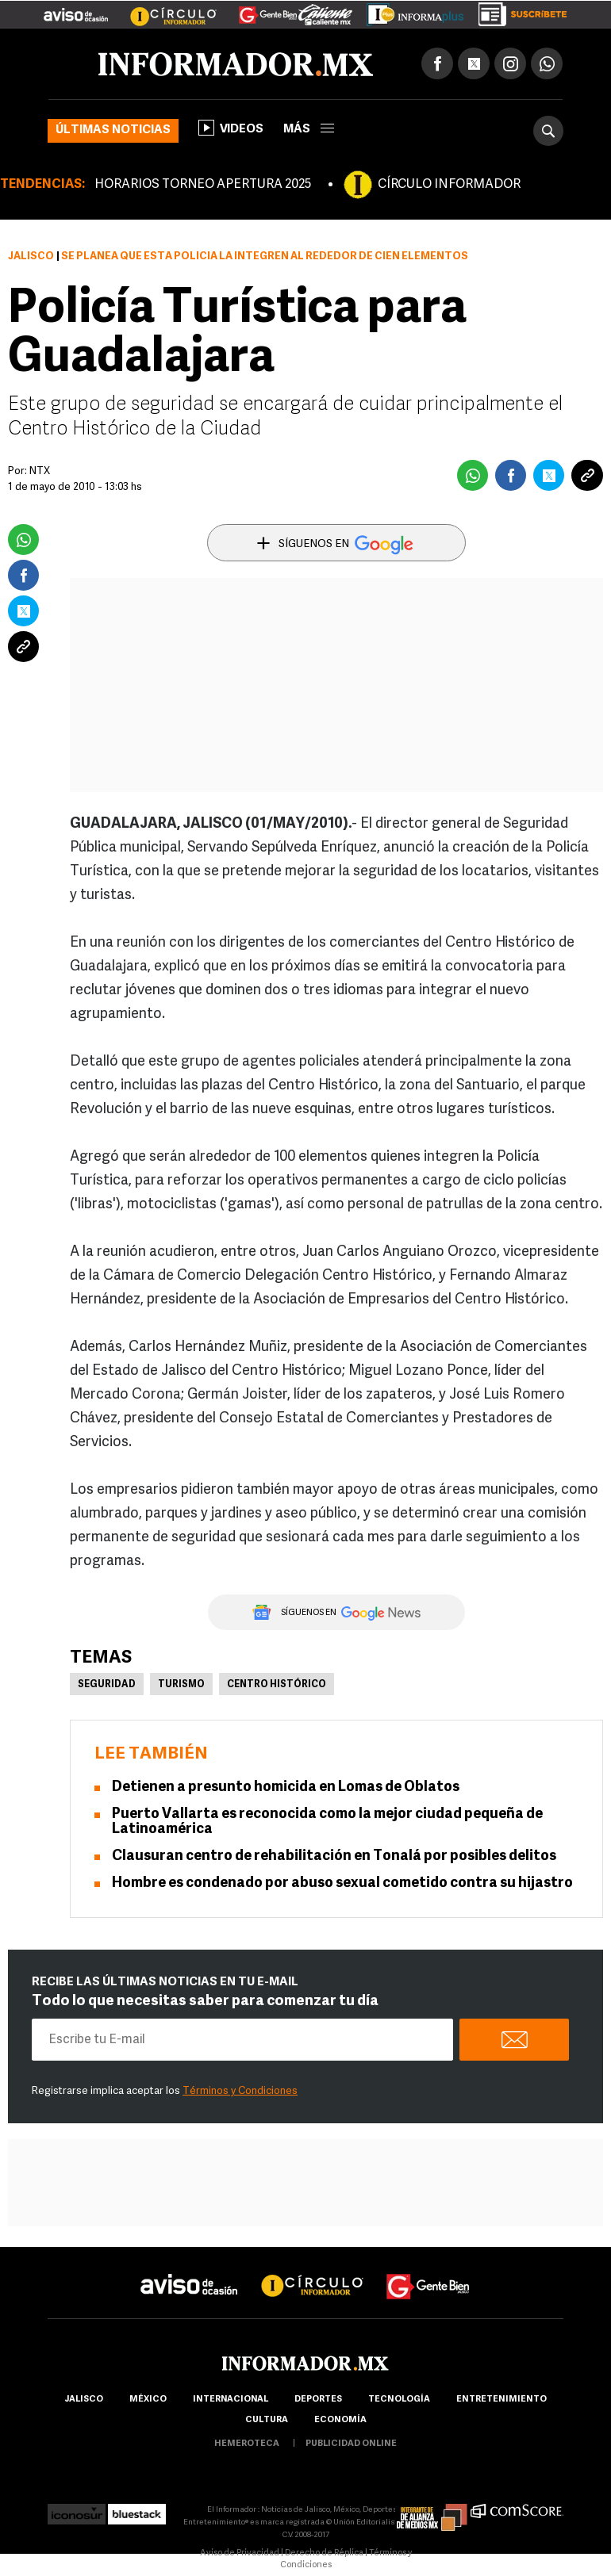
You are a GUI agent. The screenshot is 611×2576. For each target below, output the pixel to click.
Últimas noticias (113, 130)
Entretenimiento (501, 2399)
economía (340, 2420)
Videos (230, 128)
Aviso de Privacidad (239, 2553)
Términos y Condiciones (240, 2091)
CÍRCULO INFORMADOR (449, 184)
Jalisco (31, 256)
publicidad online (351, 2444)
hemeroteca (246, 2444)
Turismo (181, 1685)
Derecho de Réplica (324, 2553)
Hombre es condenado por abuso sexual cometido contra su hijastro (342, 1883)
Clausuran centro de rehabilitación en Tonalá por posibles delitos (334, 1856)
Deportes (318, 2399)
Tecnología (399, 2399)
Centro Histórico (276, 1685)
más (308, 130)
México (148, 2399)
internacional (230, 2399)
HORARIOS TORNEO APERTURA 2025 (202, 184)
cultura (266, 2420)
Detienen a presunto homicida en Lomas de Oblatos (285, 1787)
